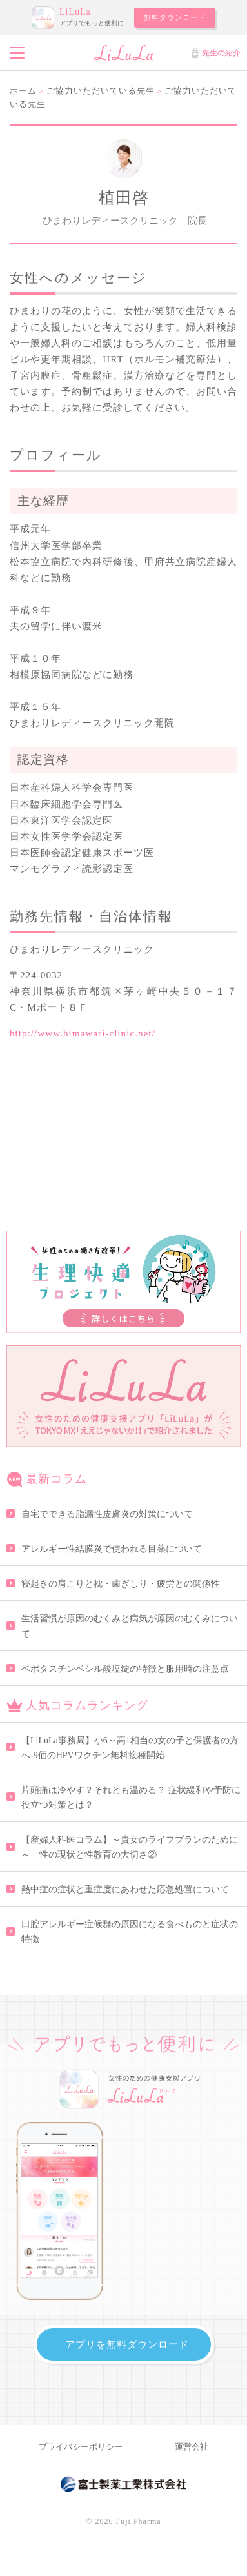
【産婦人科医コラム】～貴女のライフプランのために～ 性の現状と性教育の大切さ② (129, 1847)
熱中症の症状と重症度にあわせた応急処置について (125, 1889)
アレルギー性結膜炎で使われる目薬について (111, 1549)
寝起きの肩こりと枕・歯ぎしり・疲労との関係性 (120, 1584)
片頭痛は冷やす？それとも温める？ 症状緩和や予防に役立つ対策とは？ (131, 1797)
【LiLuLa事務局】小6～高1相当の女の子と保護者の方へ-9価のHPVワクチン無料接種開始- (130, 1748)
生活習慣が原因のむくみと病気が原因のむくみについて (129, 1626)
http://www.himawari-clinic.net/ (82, 1032)
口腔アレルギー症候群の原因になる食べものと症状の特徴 (129, 1931)
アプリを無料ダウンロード (127, 2344)
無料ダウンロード (175, 17)
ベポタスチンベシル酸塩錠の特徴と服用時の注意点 (125, 1669)
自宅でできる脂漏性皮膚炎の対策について (107, 1514)
